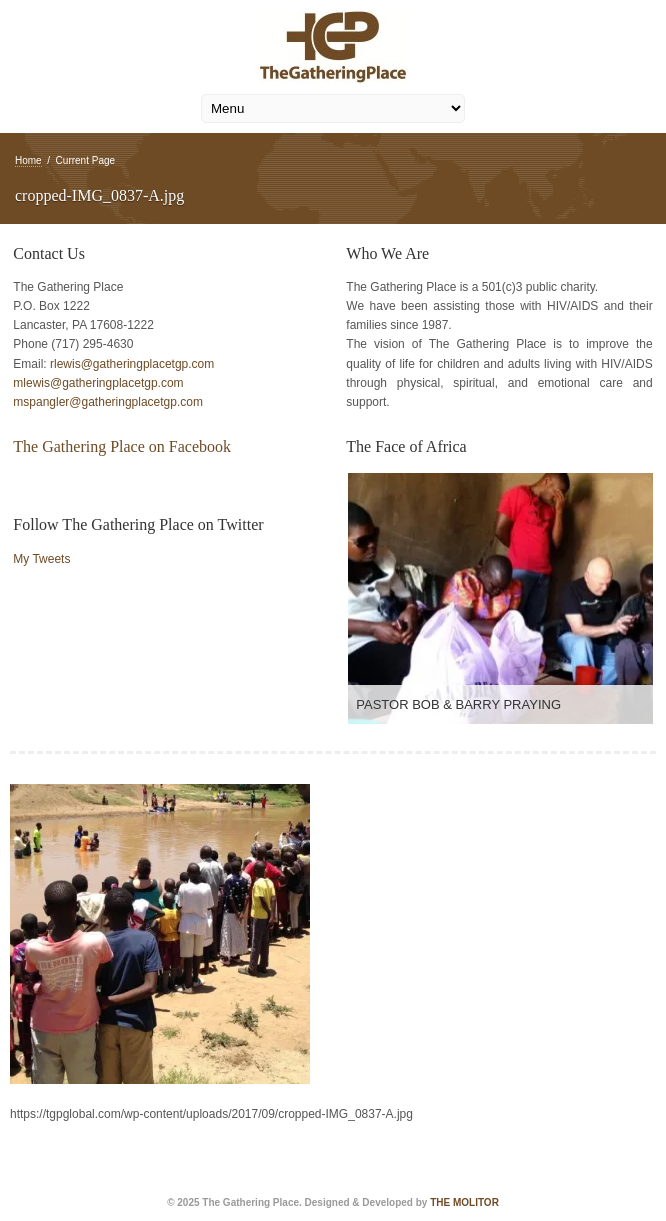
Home (28, 160)
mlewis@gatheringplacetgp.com (98, 383)
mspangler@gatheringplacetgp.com (108, 402)
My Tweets (41, 559)
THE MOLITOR (464, 1202)
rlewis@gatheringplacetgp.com (132, 364)
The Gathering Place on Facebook (122, 446)
